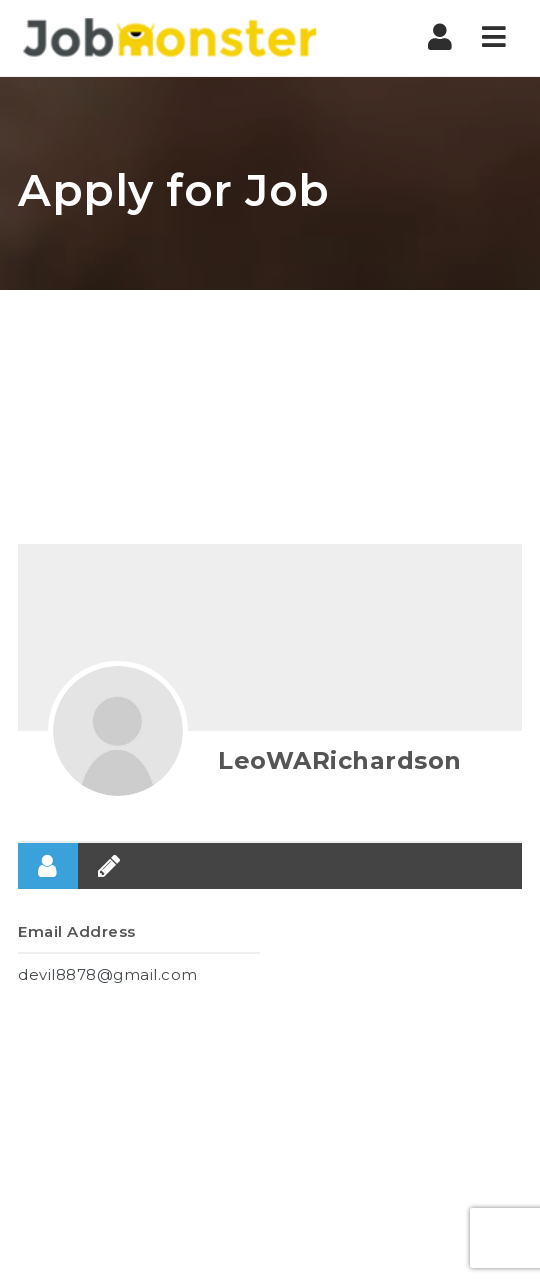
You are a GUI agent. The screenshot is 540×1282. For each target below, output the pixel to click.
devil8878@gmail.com (108, 974)
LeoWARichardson (340, 760)
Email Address (77, 931)
